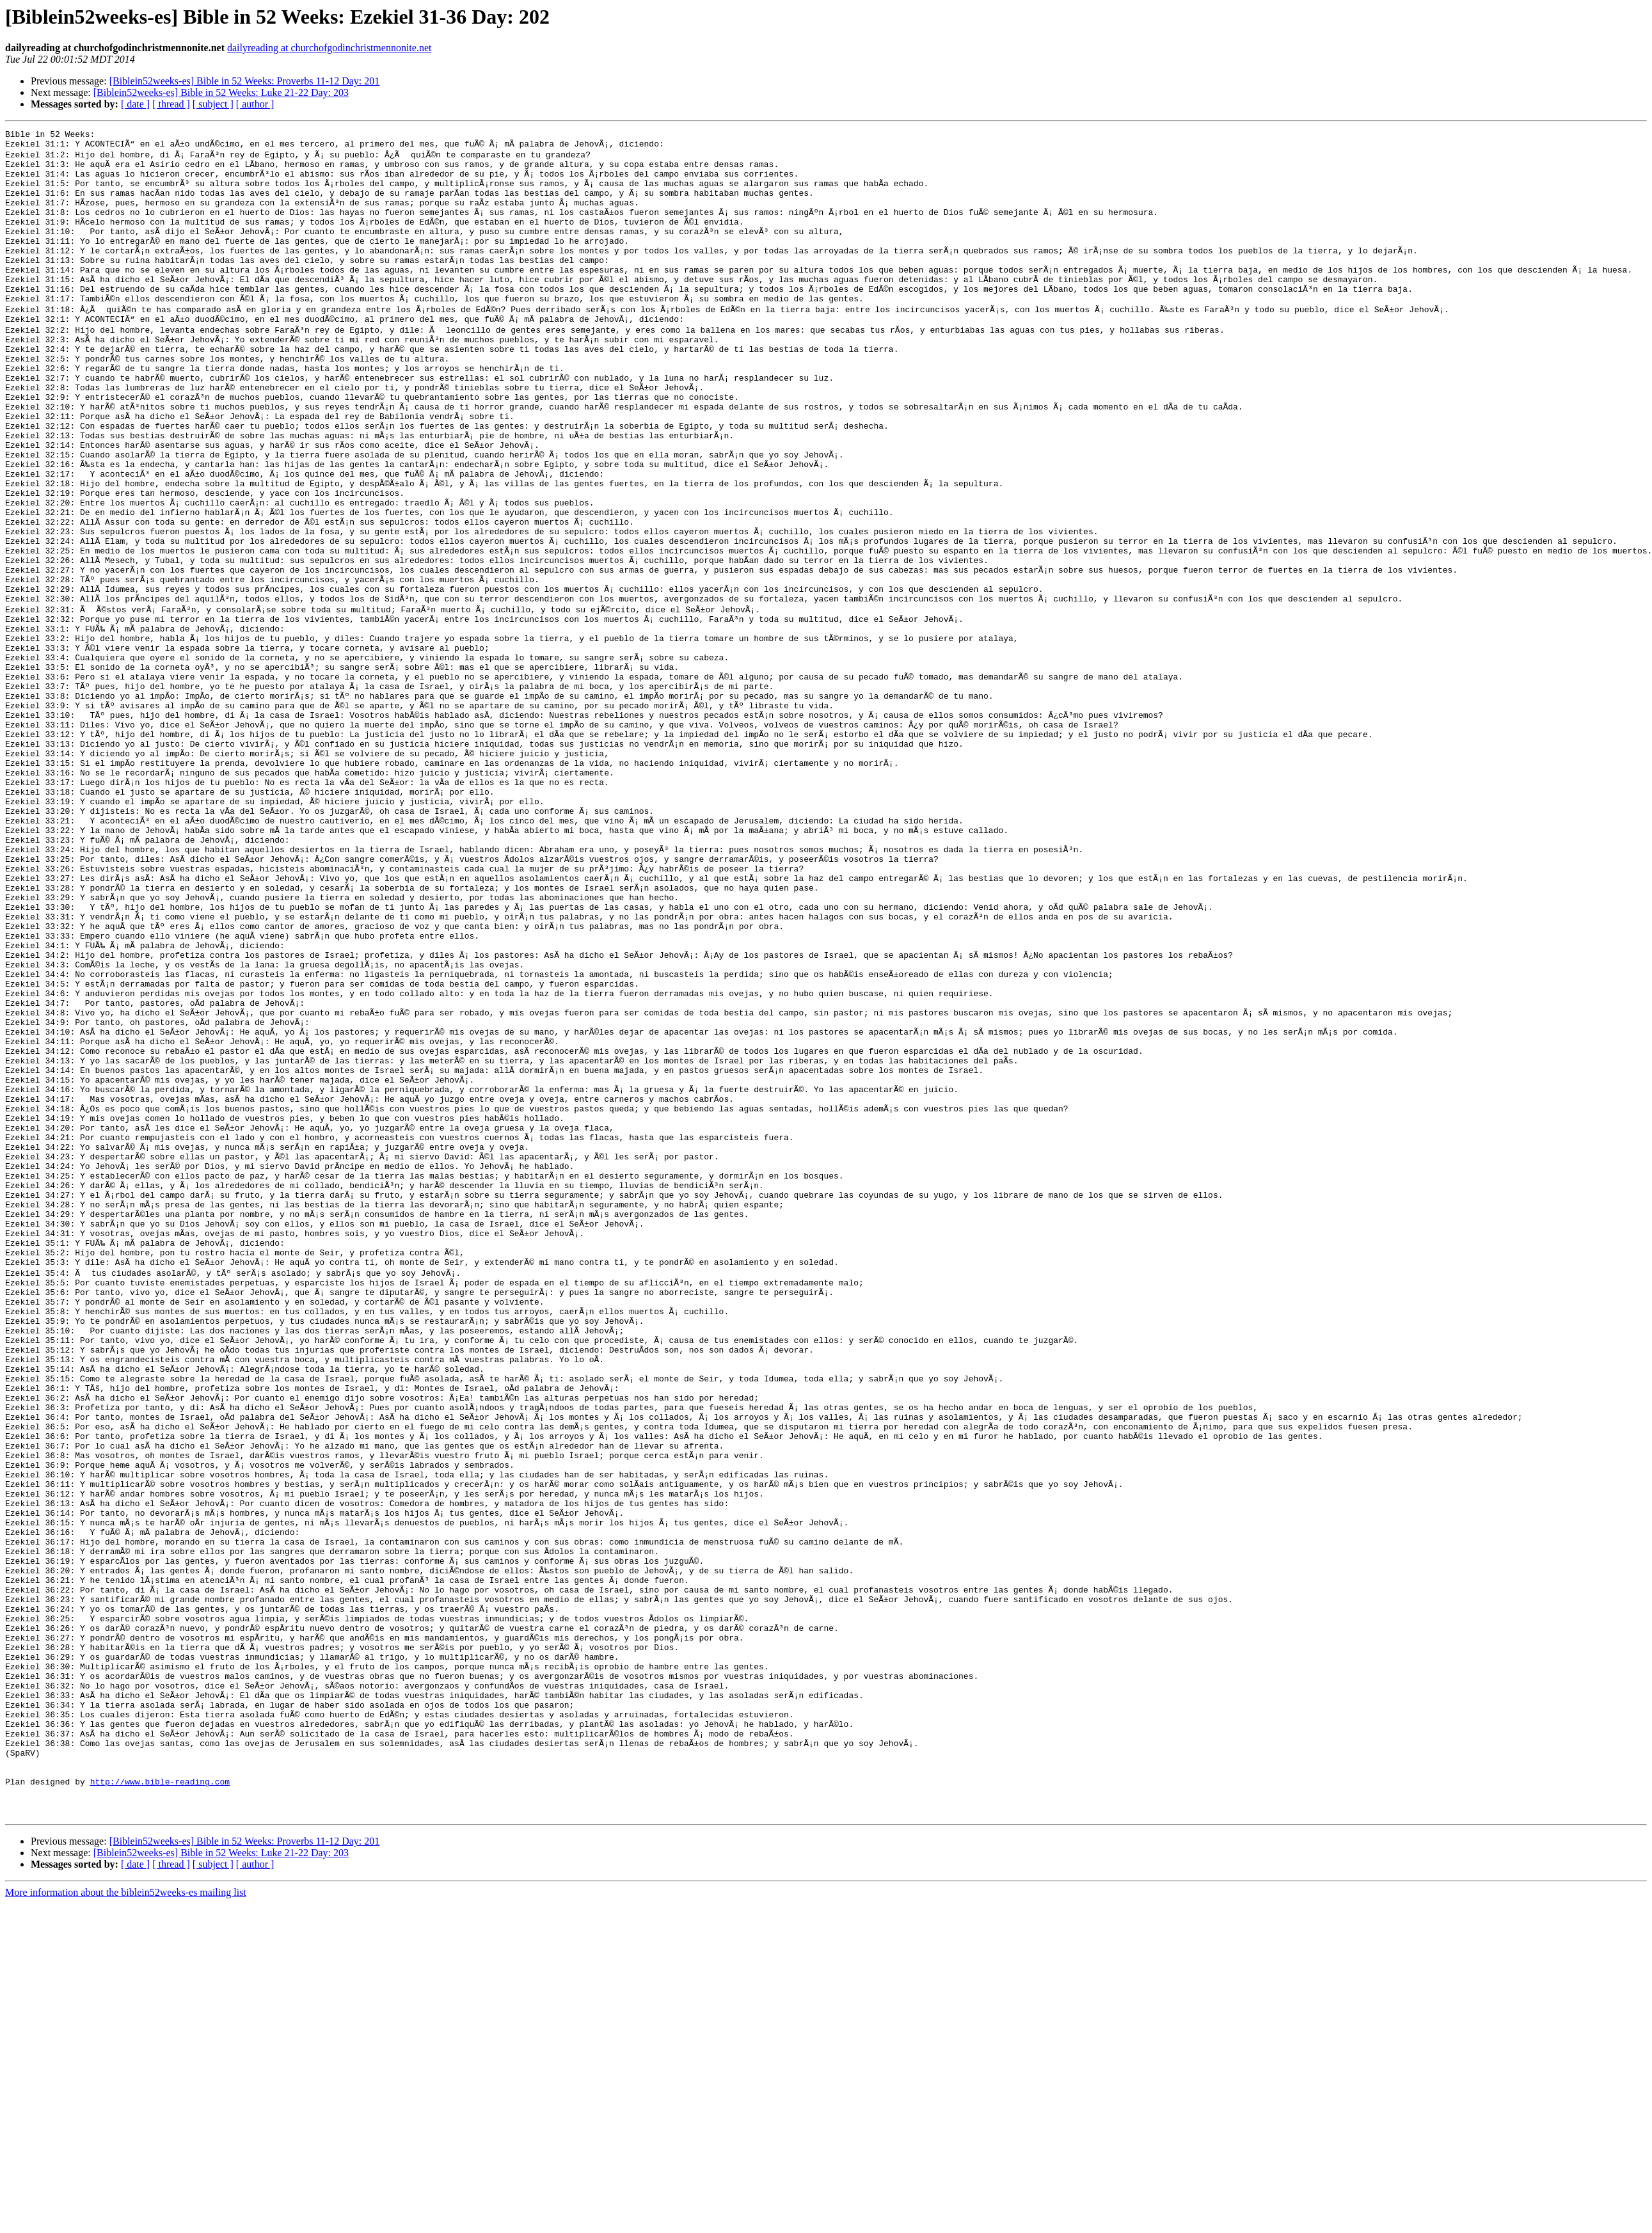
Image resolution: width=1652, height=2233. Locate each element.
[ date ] (135, 104)
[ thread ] (171, 104)
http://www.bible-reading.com (160, 2105)
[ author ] (255, 104)
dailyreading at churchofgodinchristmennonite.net (329, 47)
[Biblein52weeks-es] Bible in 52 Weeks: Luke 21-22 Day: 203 (221, 92)
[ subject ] (213, 104)
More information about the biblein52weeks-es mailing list (125, 2221)
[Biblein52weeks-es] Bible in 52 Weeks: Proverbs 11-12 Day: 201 (244, 80)
